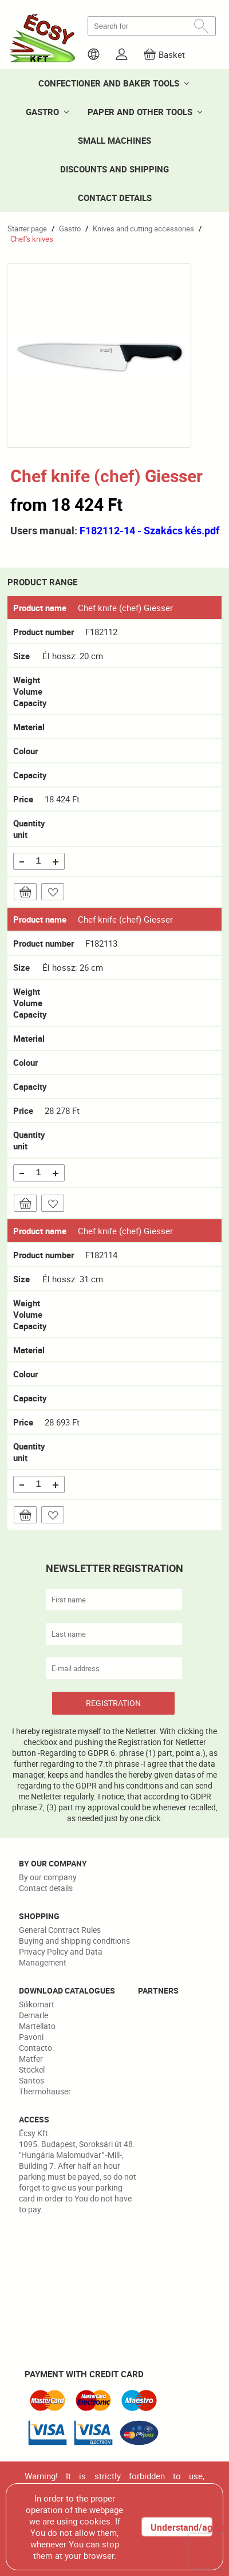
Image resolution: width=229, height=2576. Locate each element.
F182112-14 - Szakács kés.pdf (149, 530)
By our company (48, 1877)
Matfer (31, 2058)
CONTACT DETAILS (115, 197)
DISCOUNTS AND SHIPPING (114, 169)
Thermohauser (45, 2091)
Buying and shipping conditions (74, 1940)
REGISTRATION (113, 1702)
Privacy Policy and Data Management (60, 1957)
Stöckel (32, 2069)
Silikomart (36, 2004)
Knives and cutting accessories (143, 228)
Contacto (35, 2047)
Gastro (70, 228)
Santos (31, 2080)
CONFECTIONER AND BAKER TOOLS (108, 83)
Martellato (37, 2025)
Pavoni (31, 2036)
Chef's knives (31, 239)
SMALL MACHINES (114, 140)
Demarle (33, 2015)
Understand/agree (181, 2527)
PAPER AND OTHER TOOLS (140, 111)
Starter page (27, 228)
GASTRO (42, 111)
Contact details (46, 1887)
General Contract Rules (60, 1929)
